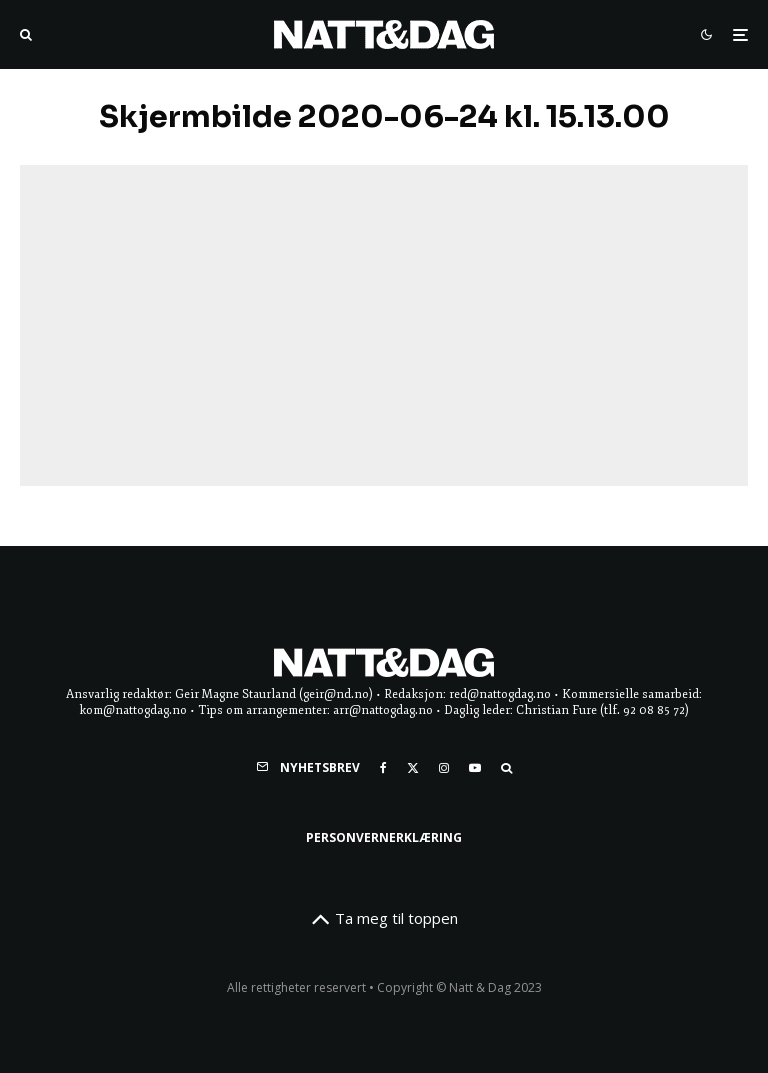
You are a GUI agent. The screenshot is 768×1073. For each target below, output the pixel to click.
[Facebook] (383, 768)
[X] (413, 768)
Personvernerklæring (384, 837)
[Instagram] (444, 768)
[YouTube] (475, 768)
